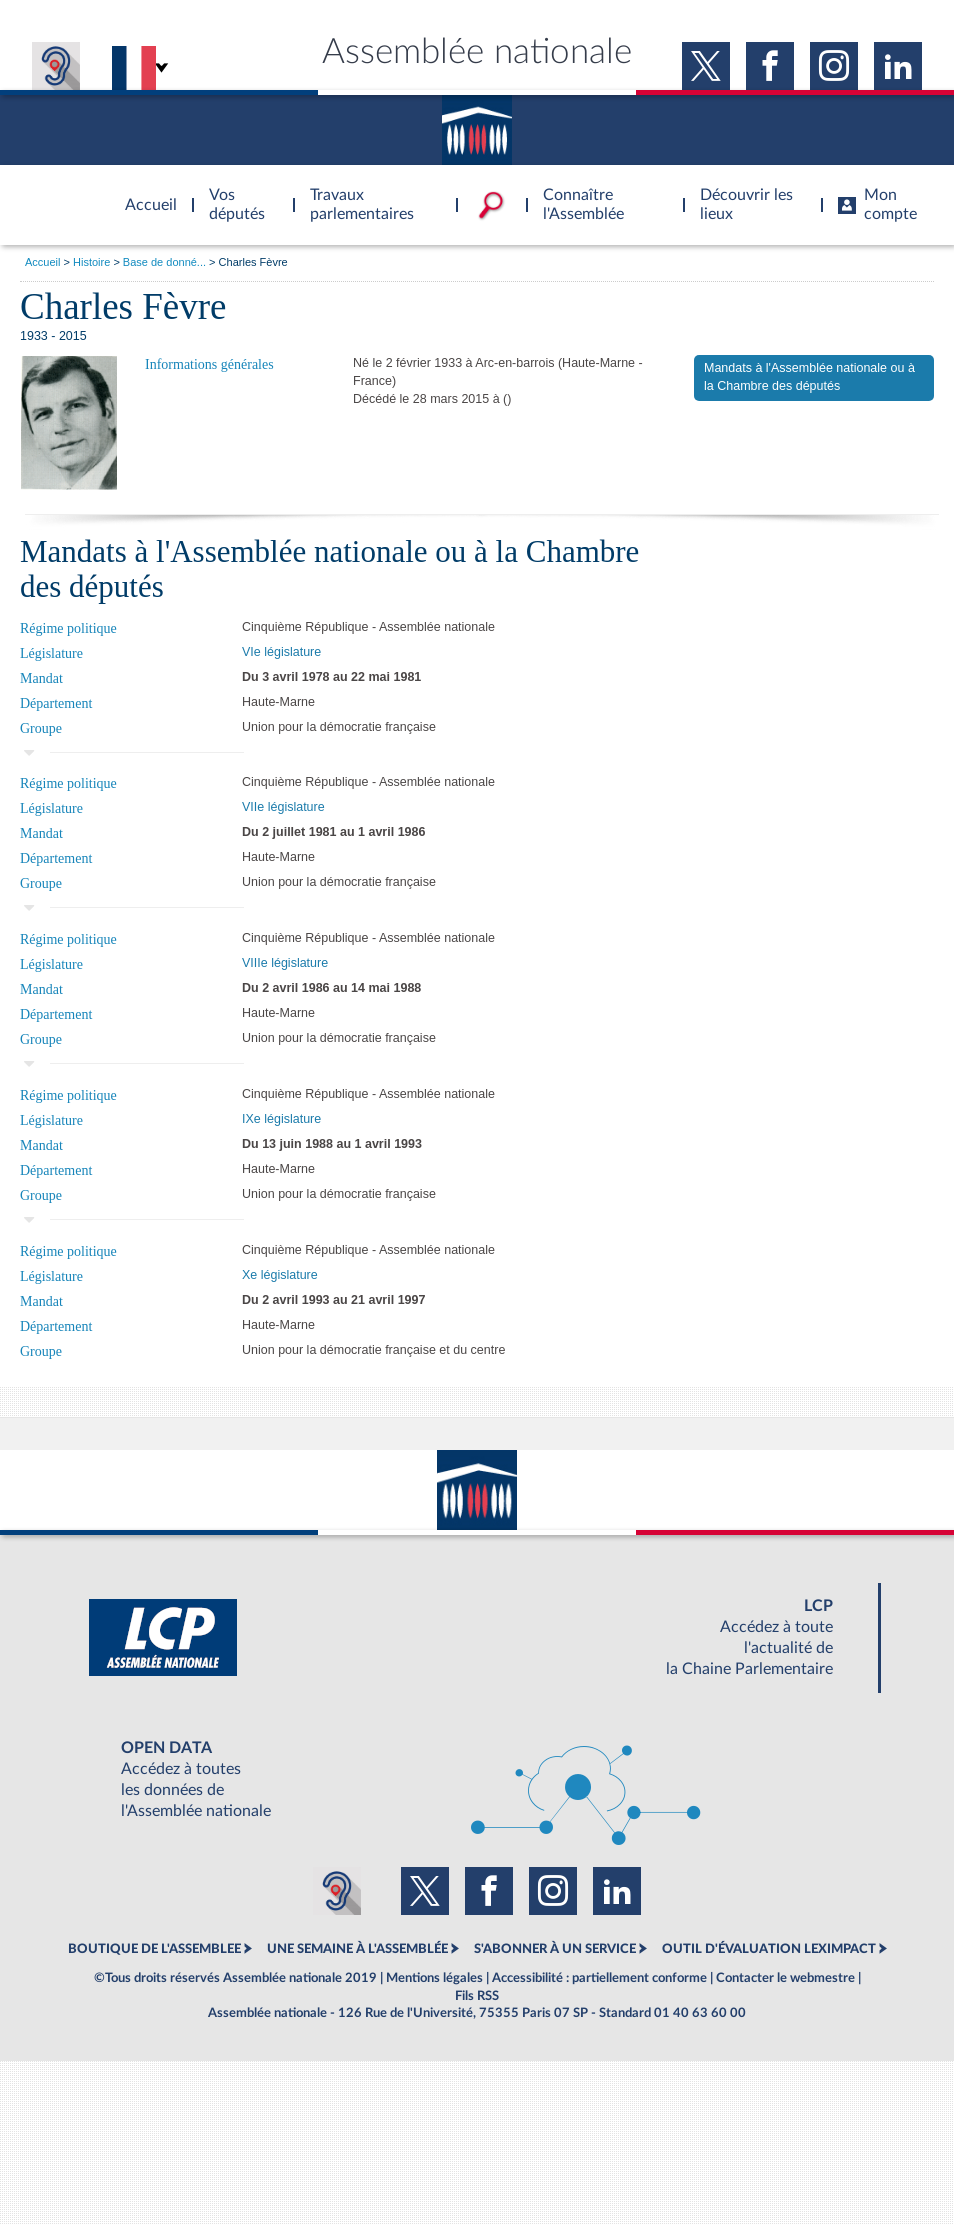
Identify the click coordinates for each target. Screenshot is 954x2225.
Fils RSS (477, 1996)
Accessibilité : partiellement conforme (599, 1978)
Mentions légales (434, 1978)
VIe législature (281, 652)
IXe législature (281, 1119)
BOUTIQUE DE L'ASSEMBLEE (154, 1949)
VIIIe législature (285, 963)
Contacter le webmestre (785, 1978)
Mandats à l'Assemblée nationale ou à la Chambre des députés (809, 377)
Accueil (42, 262)
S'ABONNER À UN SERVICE (555, 1949)
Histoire (91, 262)
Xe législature (280, 1275)
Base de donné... (164, 262)
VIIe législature (283, 807)
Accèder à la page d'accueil (144, 193)
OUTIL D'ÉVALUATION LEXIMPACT (769, 1949)
